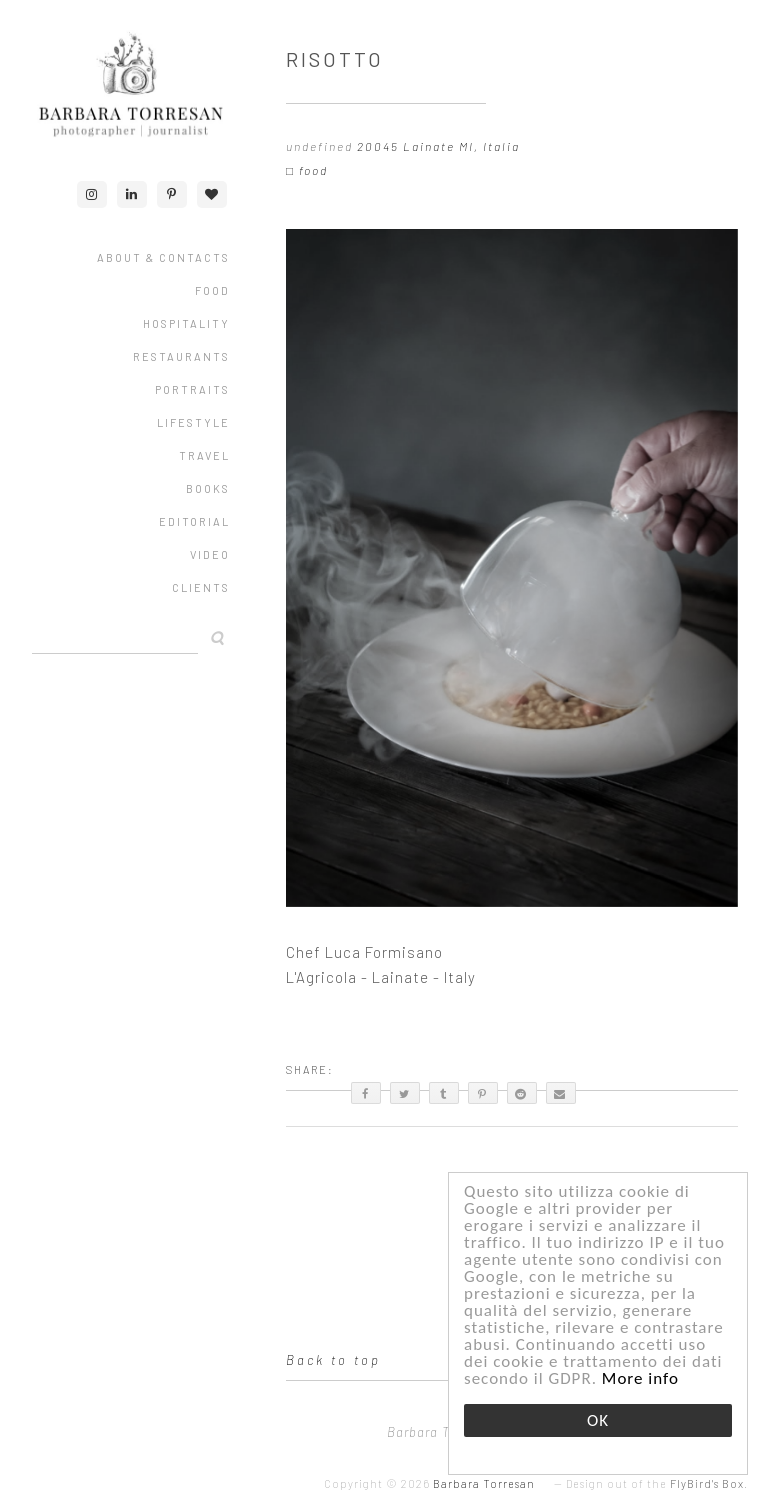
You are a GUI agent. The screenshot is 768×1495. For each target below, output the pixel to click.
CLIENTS (201, 587)
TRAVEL (204, 455)
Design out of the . (657, 1483)
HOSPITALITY (186, 323)
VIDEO (210, 554)
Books (208, 488)
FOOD (212, 290)
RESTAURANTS (181, 356)
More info (640, 1378)
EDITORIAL (194, 521)
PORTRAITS (192, 389)
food (313, 170)
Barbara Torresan (484, 1483)
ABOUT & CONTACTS (163, 257)
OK (598, 1420)
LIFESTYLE (193, 422)
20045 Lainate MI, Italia (438, 146)
